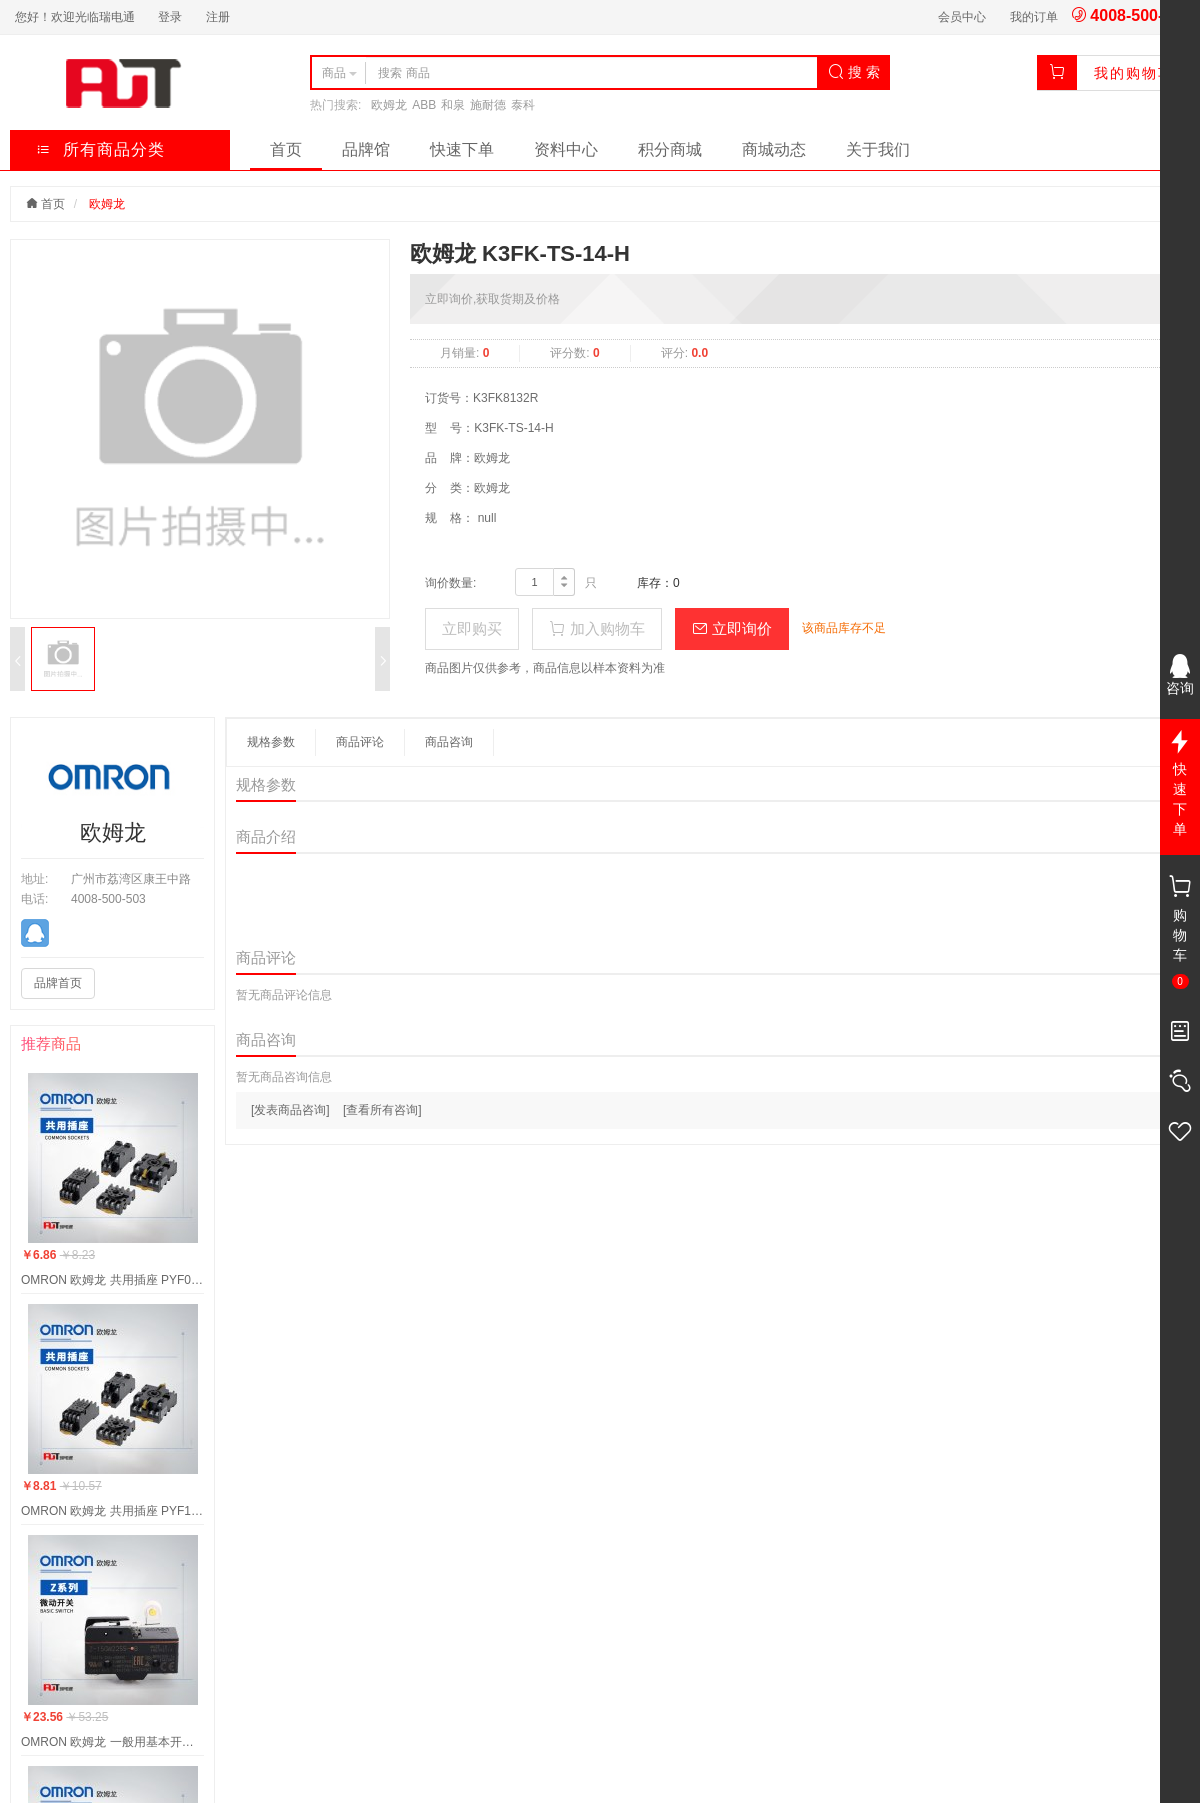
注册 (218, 17)
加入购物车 (596, 628)
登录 (170, 17)
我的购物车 (1134, 73)
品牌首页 (58, 983)
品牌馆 (366, 149)
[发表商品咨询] (290, 1110)
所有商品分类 (100, 149)
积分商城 (670, 149)
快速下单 (462, 149)
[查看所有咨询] (382, 1110)
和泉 (453, 105)
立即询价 (732, 628)
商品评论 (360, 742)
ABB (424, 105)
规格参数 (271, 742)
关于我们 (878, 149)
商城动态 (774, 149)
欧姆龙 (389, 105)
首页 (286, 149)
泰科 (523, 105)
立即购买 (472, 628)
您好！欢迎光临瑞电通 (75, 17)
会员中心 (962, 17)
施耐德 (488, 105)
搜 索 (854, 72)
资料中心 (566, 149)
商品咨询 (449, 742)
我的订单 (1034, 17)
